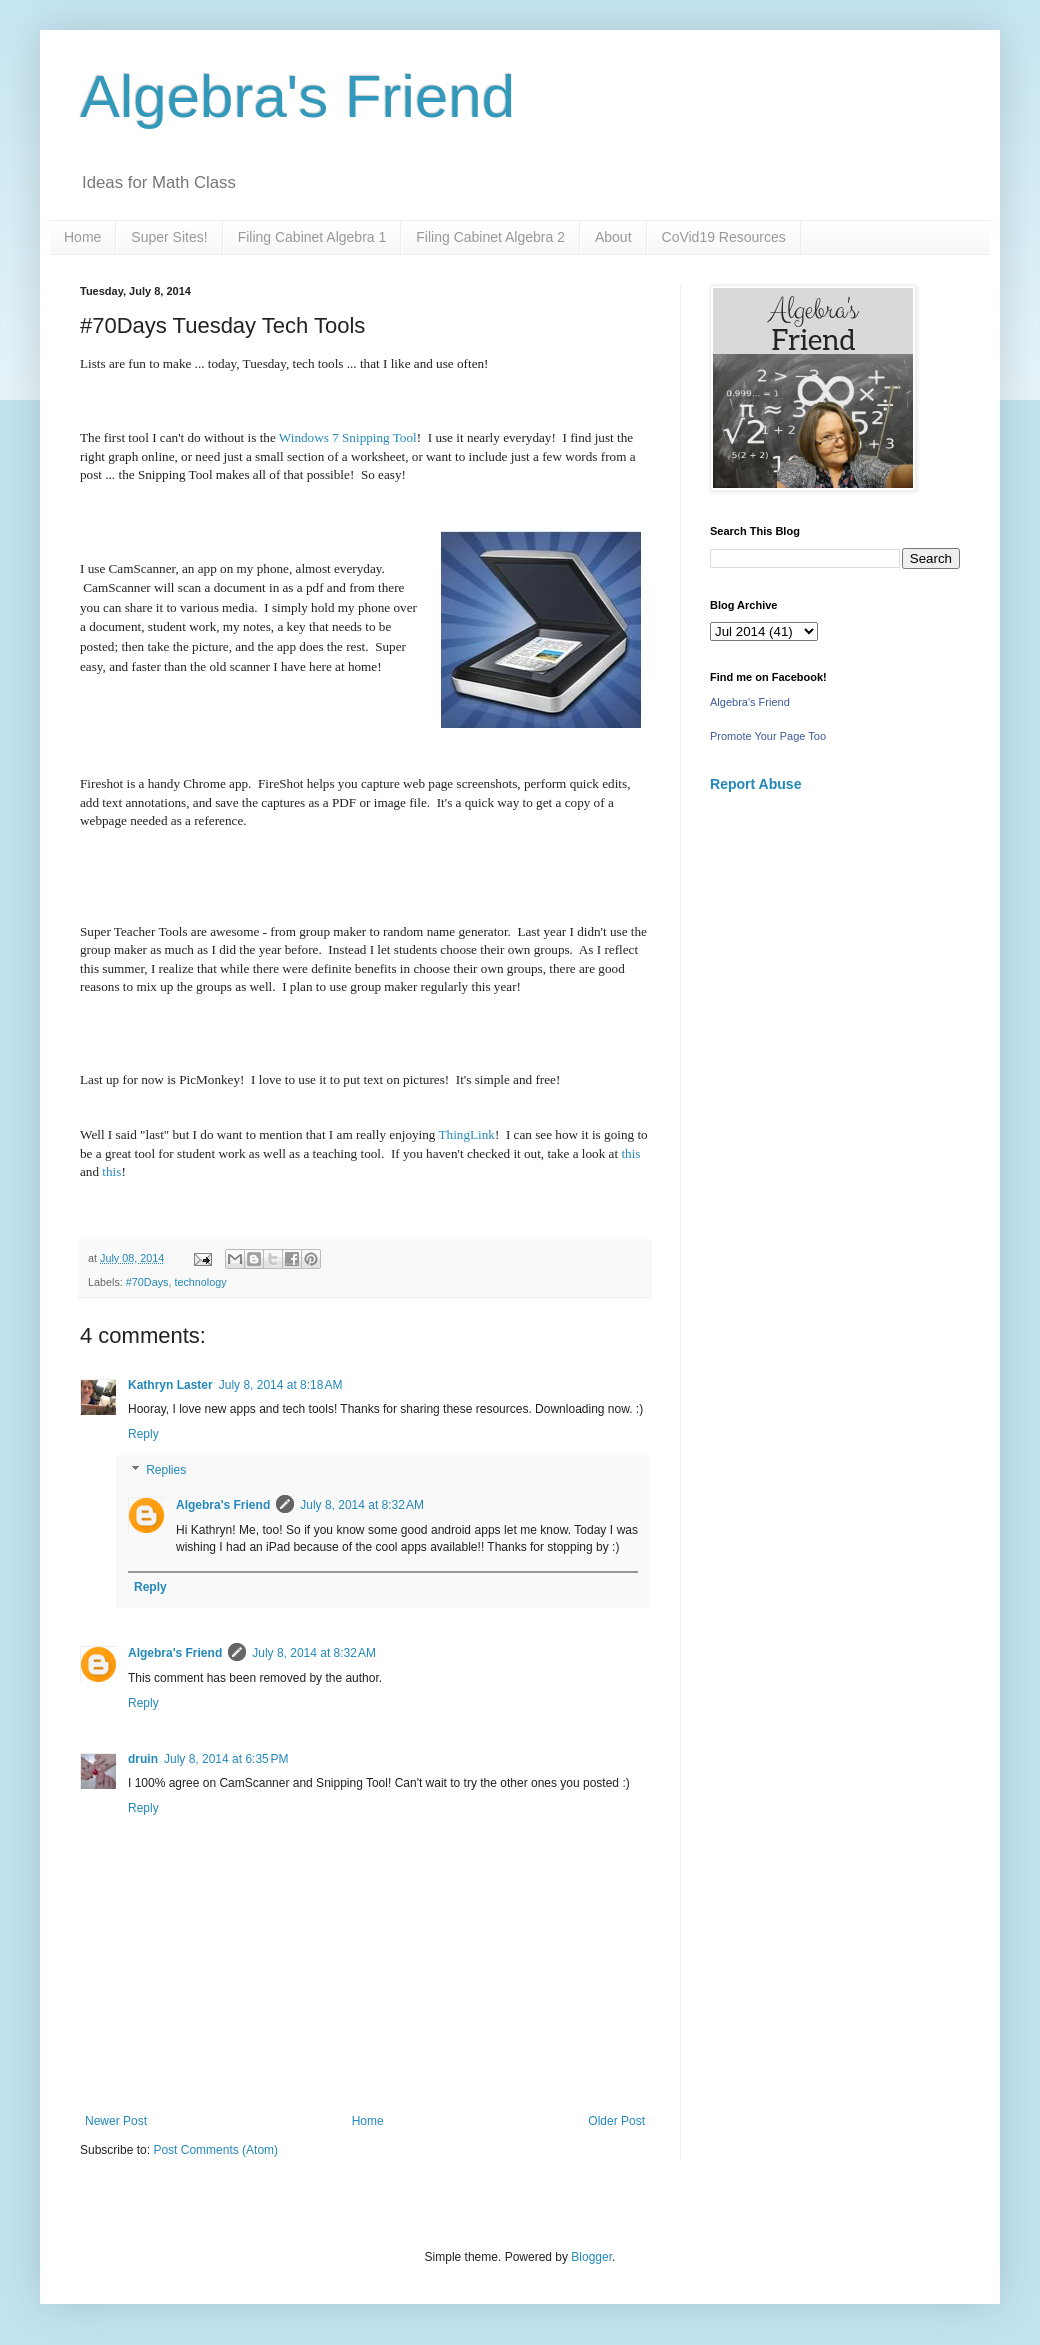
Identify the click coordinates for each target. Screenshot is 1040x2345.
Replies (166, 1470)
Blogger (591, 2257)
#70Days (147, 1282)
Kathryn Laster (170, 1385)
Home (82, 237)
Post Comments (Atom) (215, 2150)
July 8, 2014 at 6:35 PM (226, 1759)
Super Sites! (169, 237)
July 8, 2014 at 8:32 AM (362, 1505)
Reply (143, 1434)
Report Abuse (755, 784)
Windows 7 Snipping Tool (348, 437)
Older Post (616, 2121)
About (613, 237)
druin (143, 1759)
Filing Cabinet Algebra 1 (312, 237)
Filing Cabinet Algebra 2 (490, 237)
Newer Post (116, 2121)
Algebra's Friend (297, 96)
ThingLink (467, 1134)
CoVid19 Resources (724, 237)
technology (200, 1282)
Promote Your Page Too (768, 736)
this (629, 1153)
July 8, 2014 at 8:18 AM (281, 1385)
